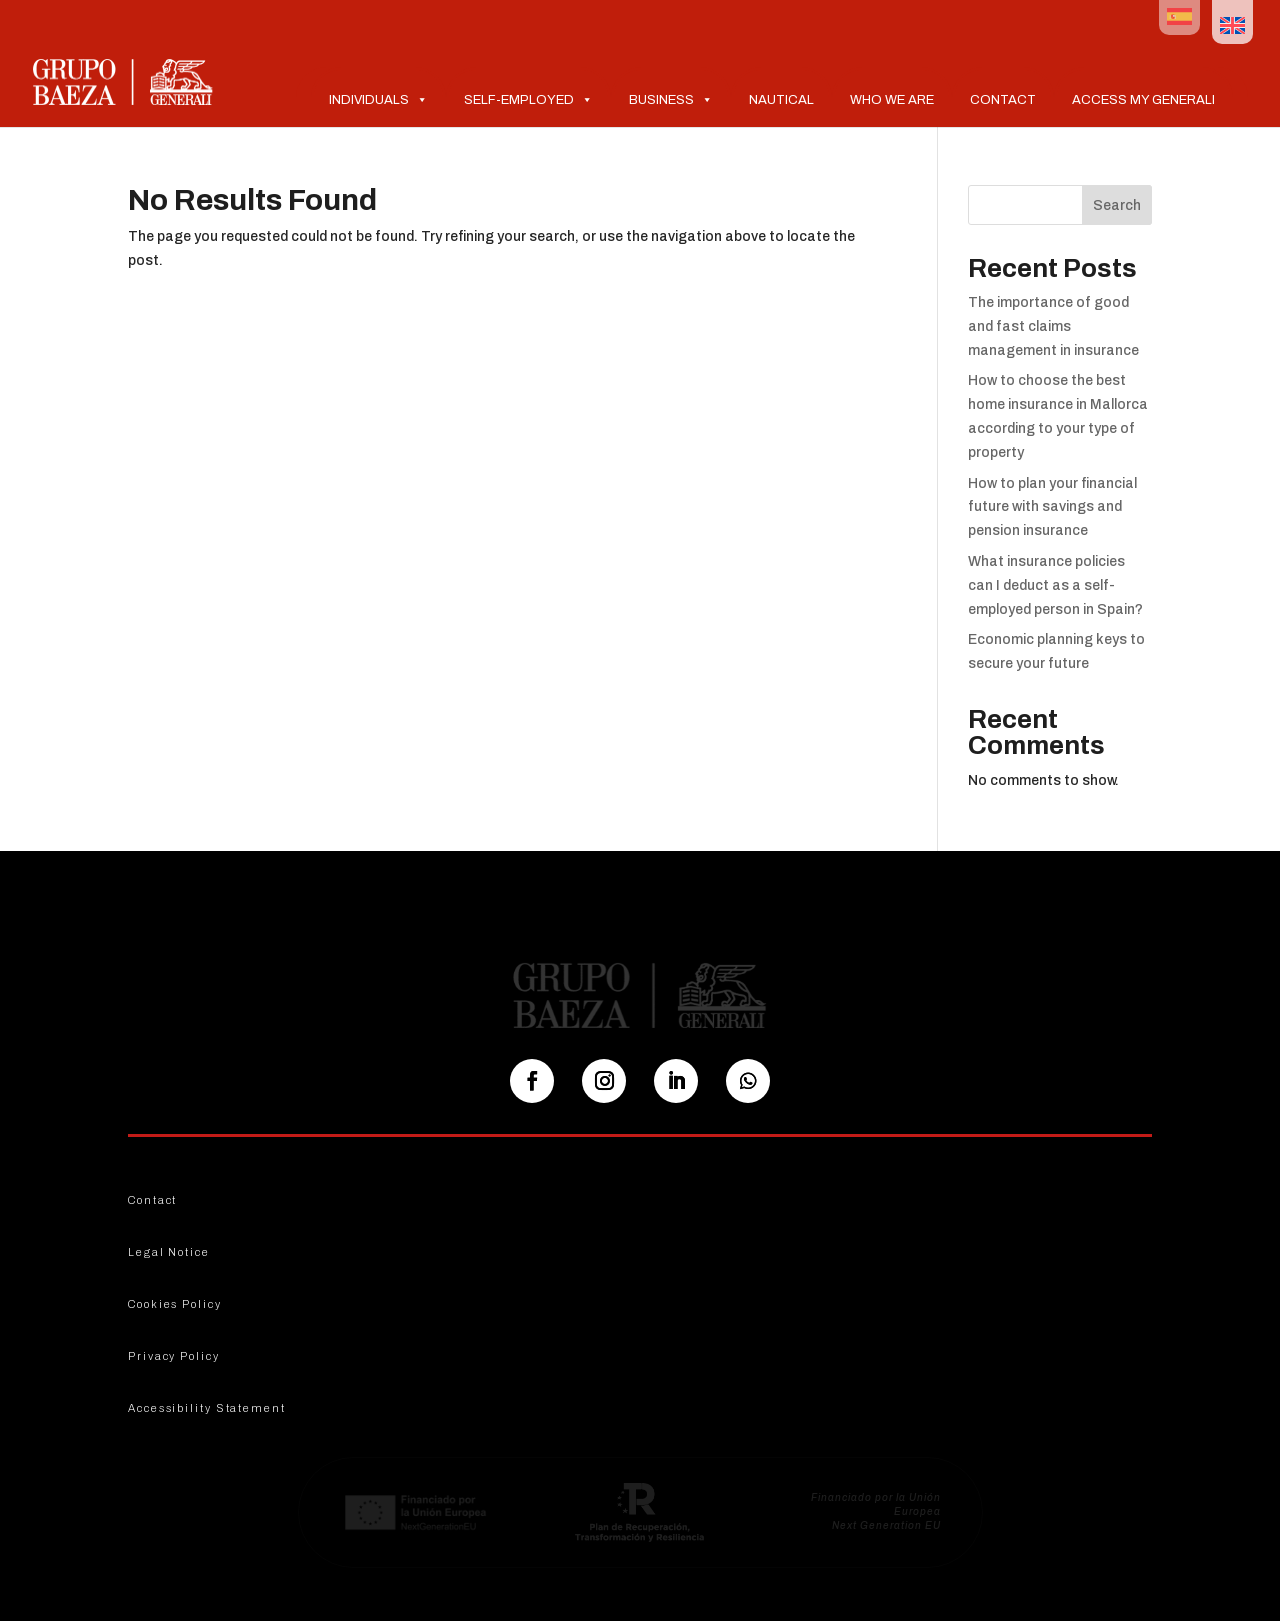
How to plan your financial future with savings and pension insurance (1052, 507)
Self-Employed (528, 98)
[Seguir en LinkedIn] (676, 1081)
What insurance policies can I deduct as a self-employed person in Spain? (1055, 585)
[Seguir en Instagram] (604, 1081)
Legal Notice (169, 1252)
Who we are (892, 100)
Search (1117, 205)
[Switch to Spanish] (1179, 17)
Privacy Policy (174, 1356)
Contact (1003, 100)
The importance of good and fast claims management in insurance (1053, 326)
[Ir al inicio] (123, 81)
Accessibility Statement (207, 1408)
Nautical (781, 100)
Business (671, 98)
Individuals (378, 98)
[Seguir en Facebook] (532, 1081)
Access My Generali (1143, 100)
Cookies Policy (175, 1304)
